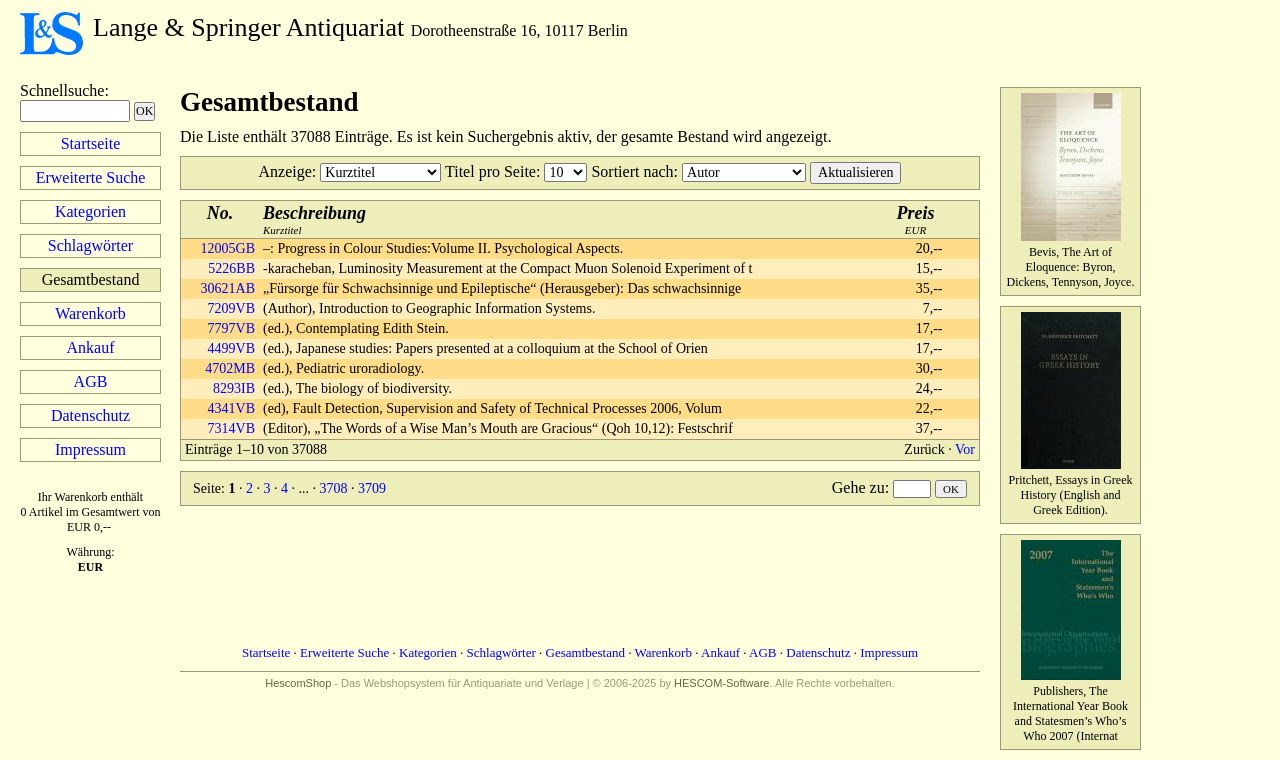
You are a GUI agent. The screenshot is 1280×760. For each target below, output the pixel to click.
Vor (965, 449)
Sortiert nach (632, 171)
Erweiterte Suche (91, 177)
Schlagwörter (90, 245)
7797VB (231, 328)
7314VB (231, 428)
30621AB (228, 288)
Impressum (90, 449)
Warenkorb (90, 313)
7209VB (231, 308)
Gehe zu (858, 487)
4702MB (230, 368)
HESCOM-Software (721, 683)
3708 (333, 488)
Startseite (91, 143)
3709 (372, 488)
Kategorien (90, 211)
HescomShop (298, 683)
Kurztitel (314, 219)
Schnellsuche (62, 90)
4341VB (231, 408)
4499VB (231, 348)
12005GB (228, 248)
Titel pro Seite (490, 171)
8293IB (234, 388)
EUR (916, 219)
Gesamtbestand (585, 652)
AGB (91, 381)
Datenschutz (90, 415)
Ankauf (91, 347)
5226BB (231, 268)
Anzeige (285, 171)
